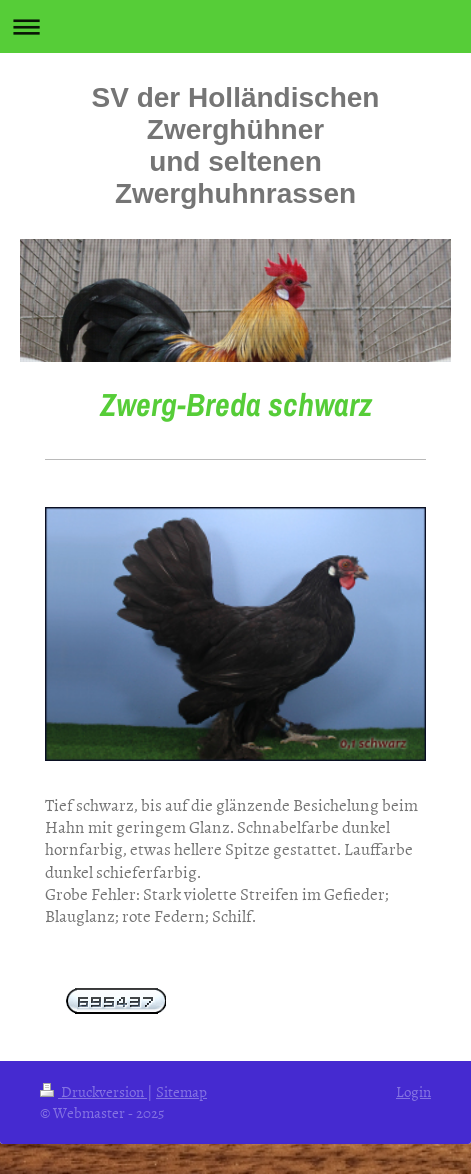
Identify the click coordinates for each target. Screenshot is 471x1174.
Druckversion (93, 1091)
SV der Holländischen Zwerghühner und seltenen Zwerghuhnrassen (236, 145)
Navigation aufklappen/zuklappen (235, 26)
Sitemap (181, 1091)
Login (413, 1091)
